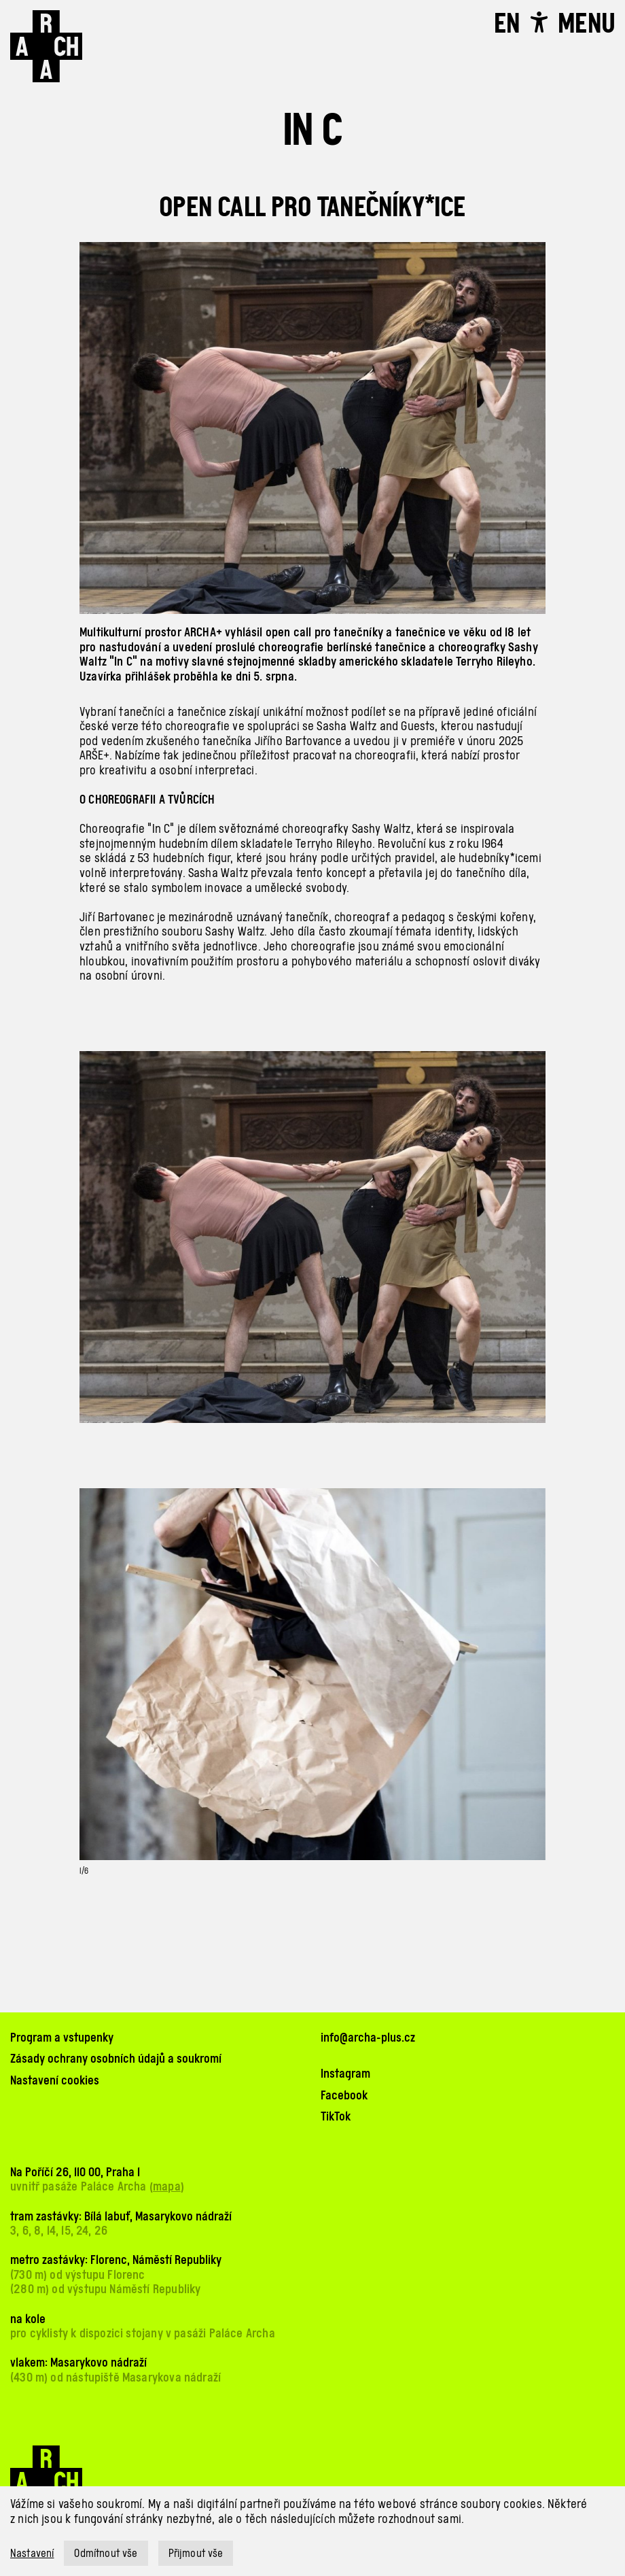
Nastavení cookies (54, 2080)
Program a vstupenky (61, 2037)
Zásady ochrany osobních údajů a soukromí (115, 2058)
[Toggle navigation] (586, 23)
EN (507, 23)
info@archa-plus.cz (368, 2037)
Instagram (345, 2073)
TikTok (336, 2116)
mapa (167, 2186)
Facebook (344, 2095)
